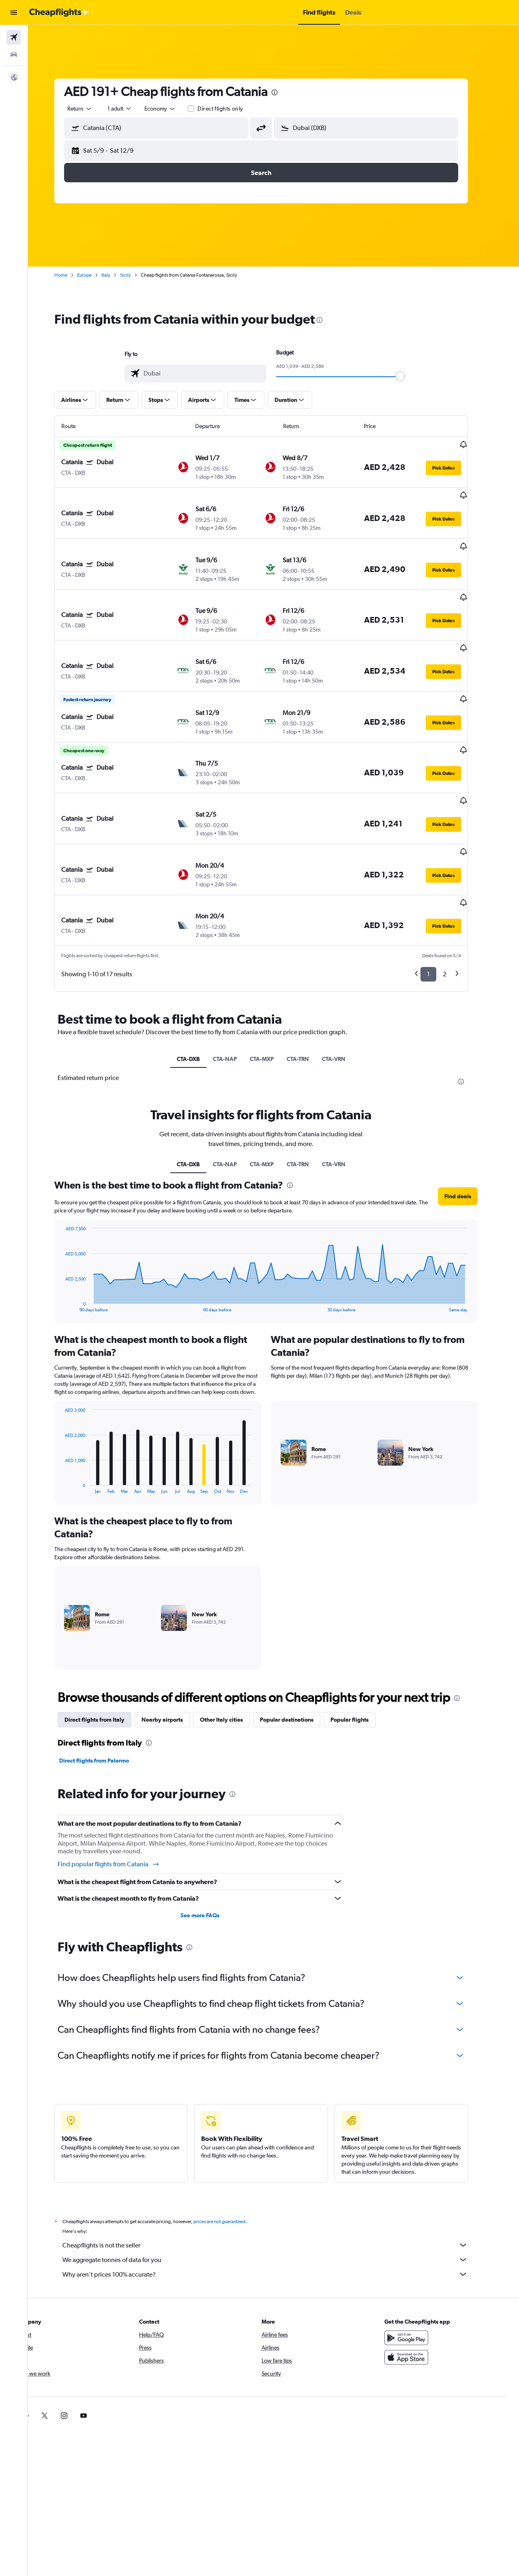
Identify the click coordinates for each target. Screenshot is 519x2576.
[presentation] (287, 92)
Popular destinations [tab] (299, 1648)
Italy (118, 275)
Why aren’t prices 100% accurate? (277, 2203)
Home (73, 275)
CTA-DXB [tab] (200, 988)
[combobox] (92, 109)
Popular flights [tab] (362, 1648)
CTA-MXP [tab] (274, 988)
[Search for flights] (13, 37)
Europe (97, 275)
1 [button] (441, 903)
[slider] (413, 376)
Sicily (138, 275)
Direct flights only (232, 108)
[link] (406, 2345)
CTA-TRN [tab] (310, 988)
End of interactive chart (73, 1416)
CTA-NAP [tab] (237, 988)
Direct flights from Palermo (107, 1689)
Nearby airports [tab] (174, 1648)
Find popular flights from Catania (121, 1793)
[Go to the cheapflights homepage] (59, 13)
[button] (14, 12)
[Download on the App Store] (419, 2286)
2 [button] (457, 903)
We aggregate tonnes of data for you (277, 2189)
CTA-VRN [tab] (346, 988)
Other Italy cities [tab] (233, 1648)
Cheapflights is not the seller (277, 2174)
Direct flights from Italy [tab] (107, 1648)
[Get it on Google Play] (419, 2267)
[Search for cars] (13, 54)
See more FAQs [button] (212, 1844)
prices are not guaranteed (232, 2150)
